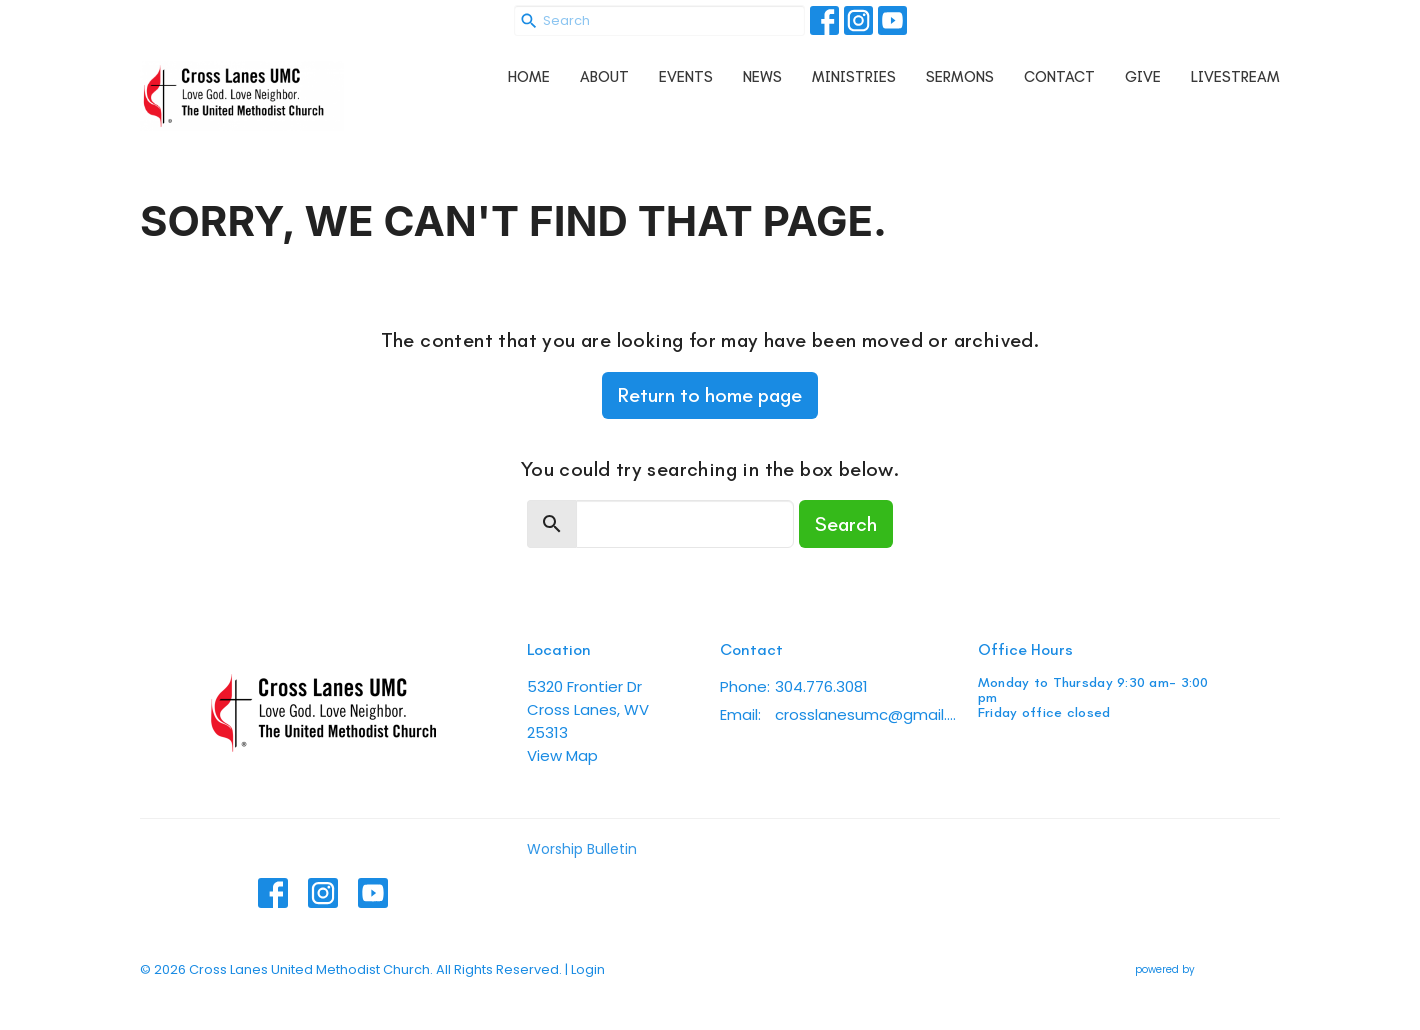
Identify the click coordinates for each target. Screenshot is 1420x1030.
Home (529, 77)
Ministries (854, 77)
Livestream (1235, 77)
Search (846, 524)
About (604, 77)
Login (588, 969)
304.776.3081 (821, 686)
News (762, 77)
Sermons (960, 77)
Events (686, 77)
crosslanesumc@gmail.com (866, 714)
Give (1143, 77)
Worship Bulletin (582, 849)
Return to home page (710, 395)
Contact (1059, 77)
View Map (562, 755)
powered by (1207, 969)
